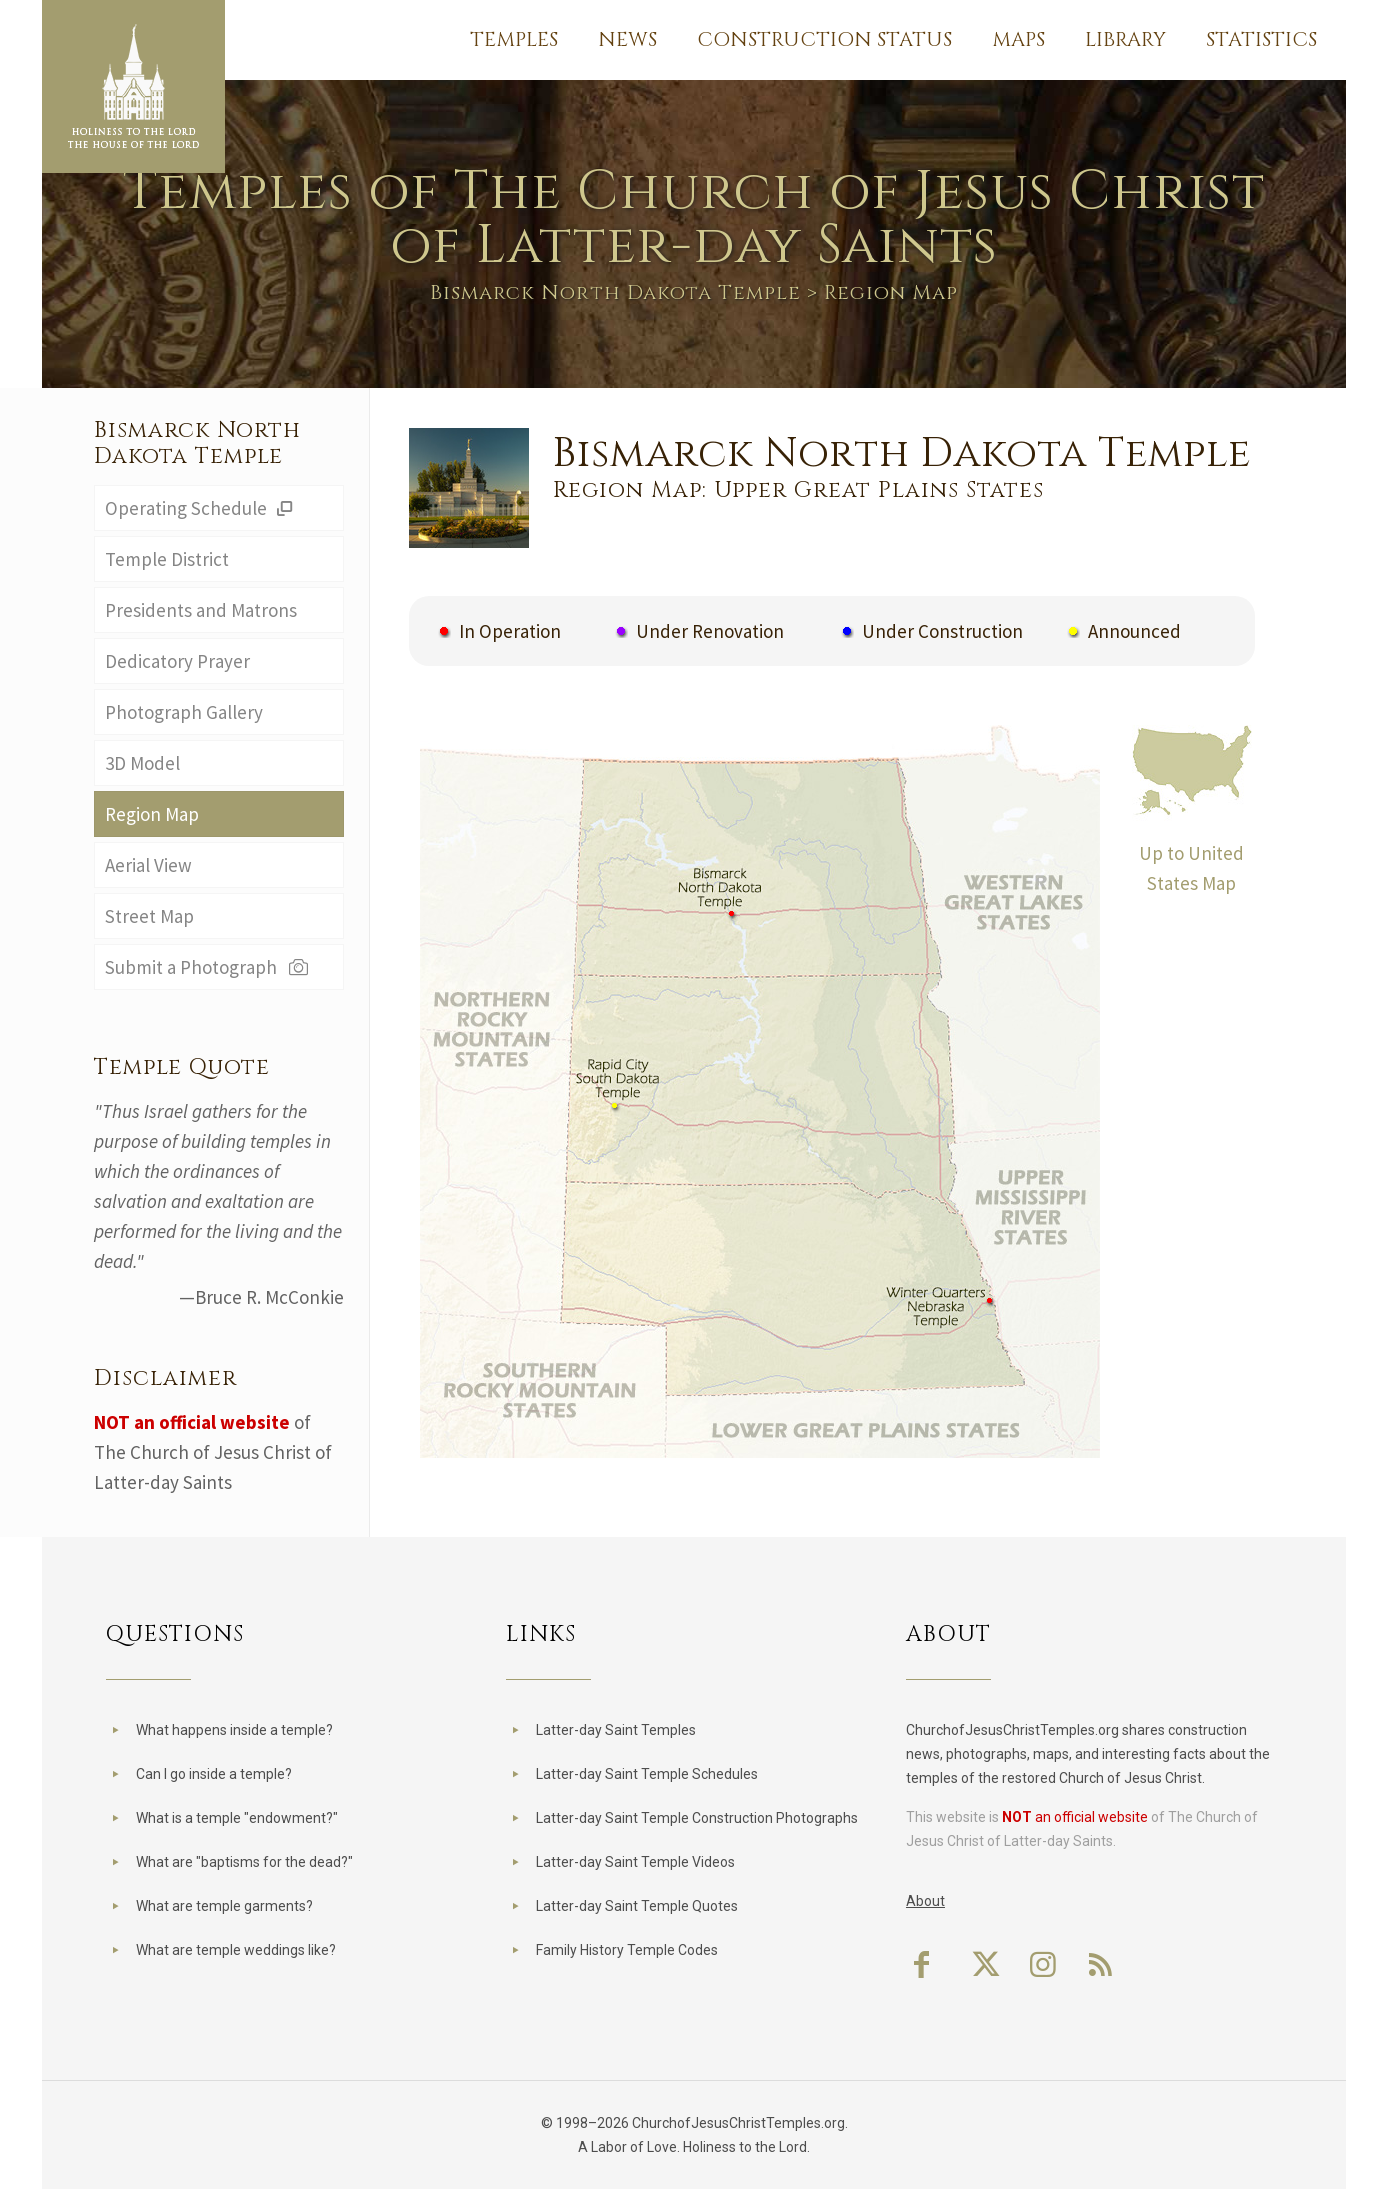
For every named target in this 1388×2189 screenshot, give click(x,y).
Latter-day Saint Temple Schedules (647, 1774)
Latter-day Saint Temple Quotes (637, 1906)
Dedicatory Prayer (177, 661)
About (925, 1901)
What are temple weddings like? (236, 1950)
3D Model (142, 763)
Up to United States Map (1192, 853)
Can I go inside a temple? (214, 1774)
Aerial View (148, 865)
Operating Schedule (201, 508)
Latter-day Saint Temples (616, 1730)
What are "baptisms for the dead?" (244, 1862)
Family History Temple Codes (627, 1950)
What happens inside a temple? (234, 1730)
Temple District (167, 559)
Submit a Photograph (208, 967)
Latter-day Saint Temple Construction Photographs (697, 1818)
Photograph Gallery (184, 712)
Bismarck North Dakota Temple (615, 292)
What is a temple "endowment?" (237, 1818)
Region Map (152, 814)
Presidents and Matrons (201, 610)
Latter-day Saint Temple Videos (635, 1862)
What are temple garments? (224, 1906)
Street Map (149, 916)
